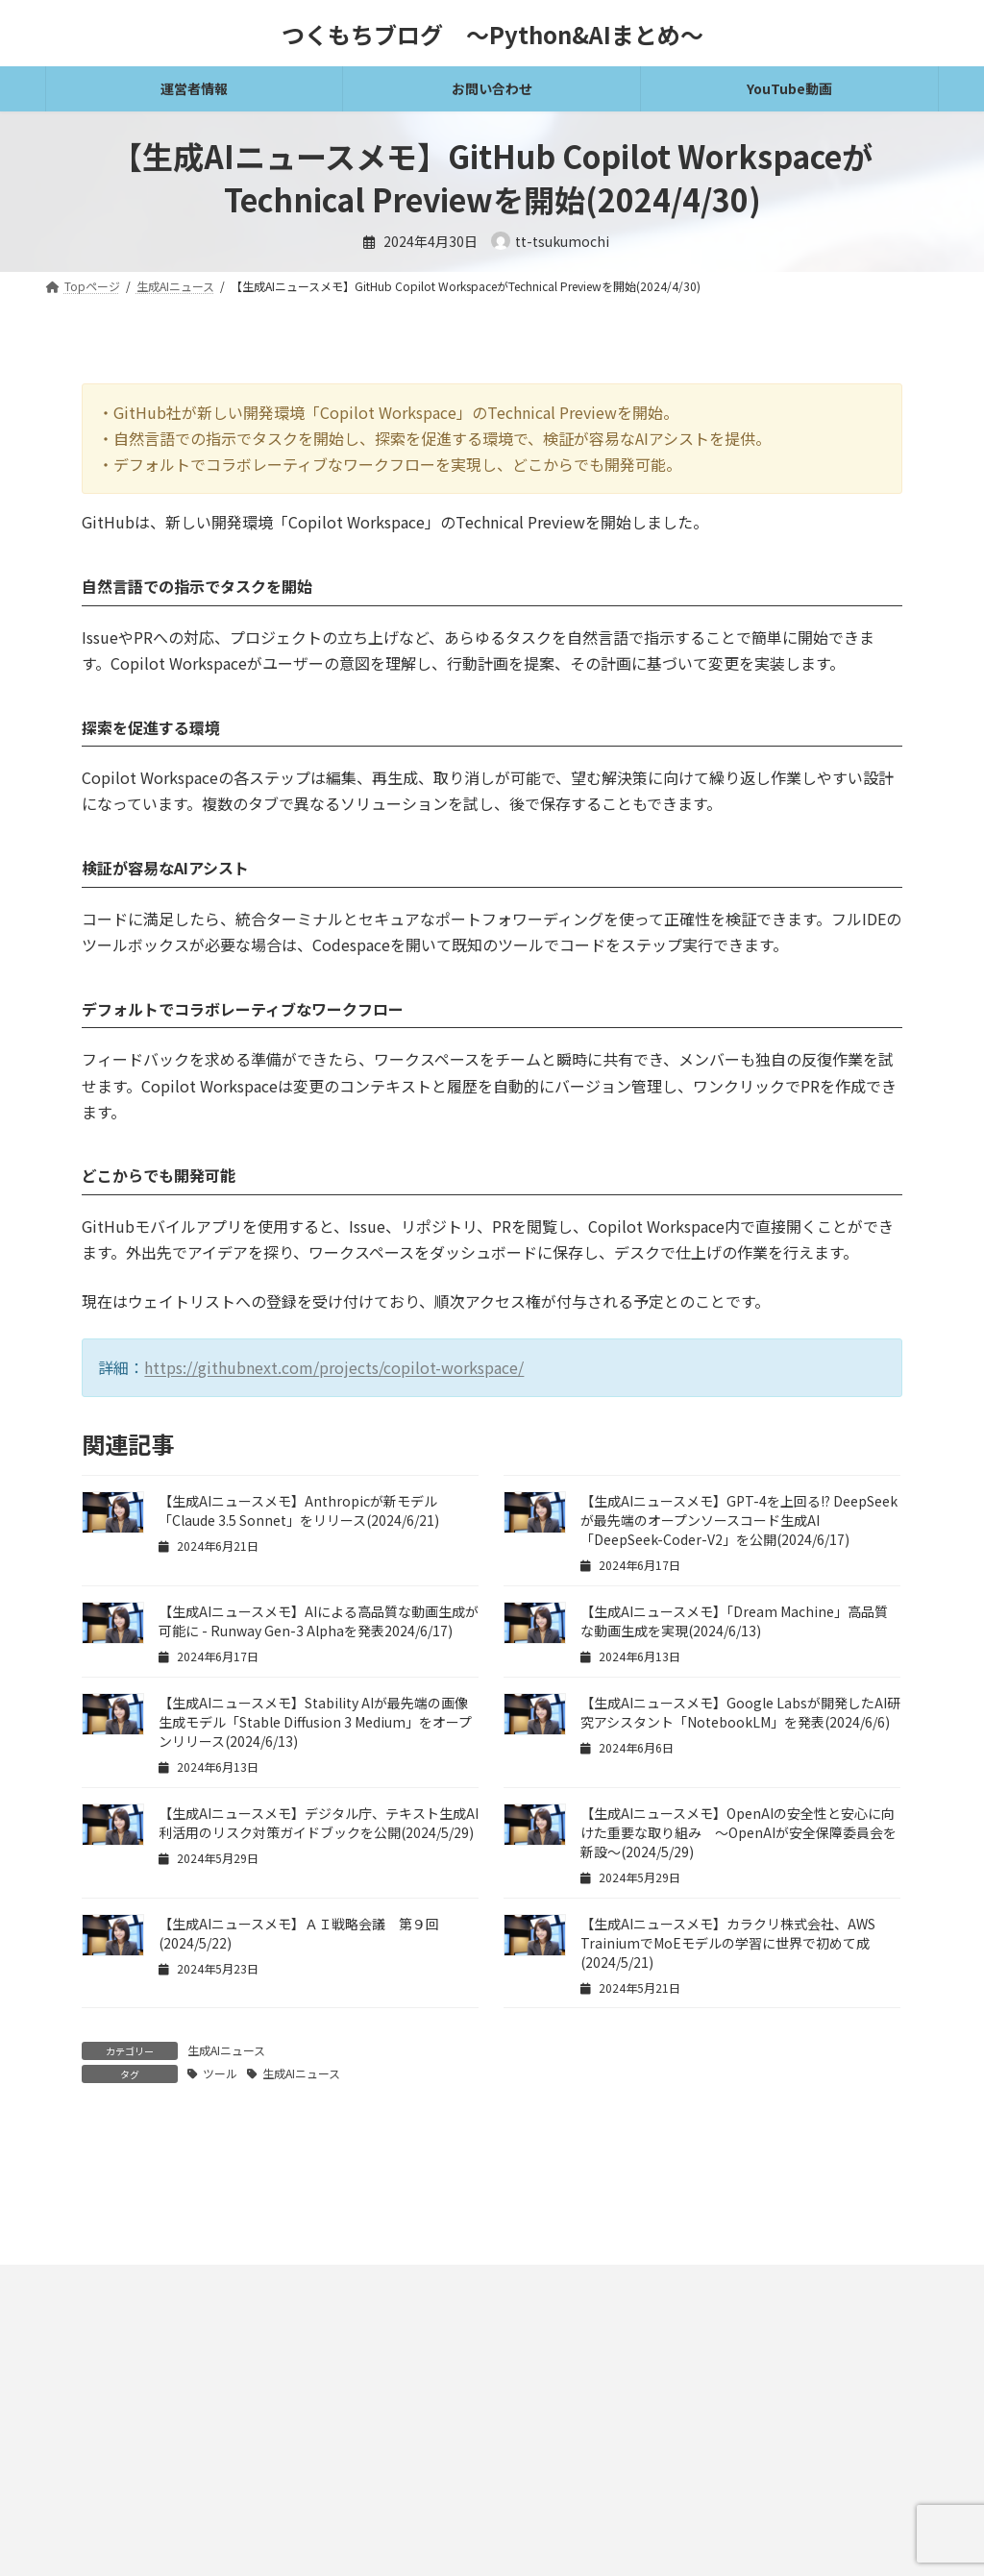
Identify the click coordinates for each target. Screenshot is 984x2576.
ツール (220, 2073)
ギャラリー (529, 2437)
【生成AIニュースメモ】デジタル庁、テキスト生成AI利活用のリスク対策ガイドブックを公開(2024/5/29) (319, 1822)
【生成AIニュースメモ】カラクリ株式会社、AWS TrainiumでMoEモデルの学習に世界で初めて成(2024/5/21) (727, 1943)
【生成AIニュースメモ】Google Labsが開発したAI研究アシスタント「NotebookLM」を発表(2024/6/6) (740, 1712)
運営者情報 (434, 2437)
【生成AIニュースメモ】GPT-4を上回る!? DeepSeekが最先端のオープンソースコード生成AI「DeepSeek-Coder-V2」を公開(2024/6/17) (739, 1520)
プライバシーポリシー (203, 2437)
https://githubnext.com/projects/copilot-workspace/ (334, 1367)
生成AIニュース (226, 2050)
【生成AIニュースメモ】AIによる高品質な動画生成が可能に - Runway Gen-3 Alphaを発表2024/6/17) (319, 1621)
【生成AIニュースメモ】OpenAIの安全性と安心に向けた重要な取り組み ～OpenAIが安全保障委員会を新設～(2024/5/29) (738, 1832)
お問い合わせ (333, 2437)
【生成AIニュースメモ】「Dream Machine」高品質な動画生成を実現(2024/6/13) (734, 1621)
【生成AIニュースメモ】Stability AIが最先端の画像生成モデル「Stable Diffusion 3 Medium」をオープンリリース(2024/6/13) (315, 1722)
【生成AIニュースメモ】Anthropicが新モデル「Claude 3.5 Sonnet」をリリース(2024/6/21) (299, 1510)
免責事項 (85, 2437)
